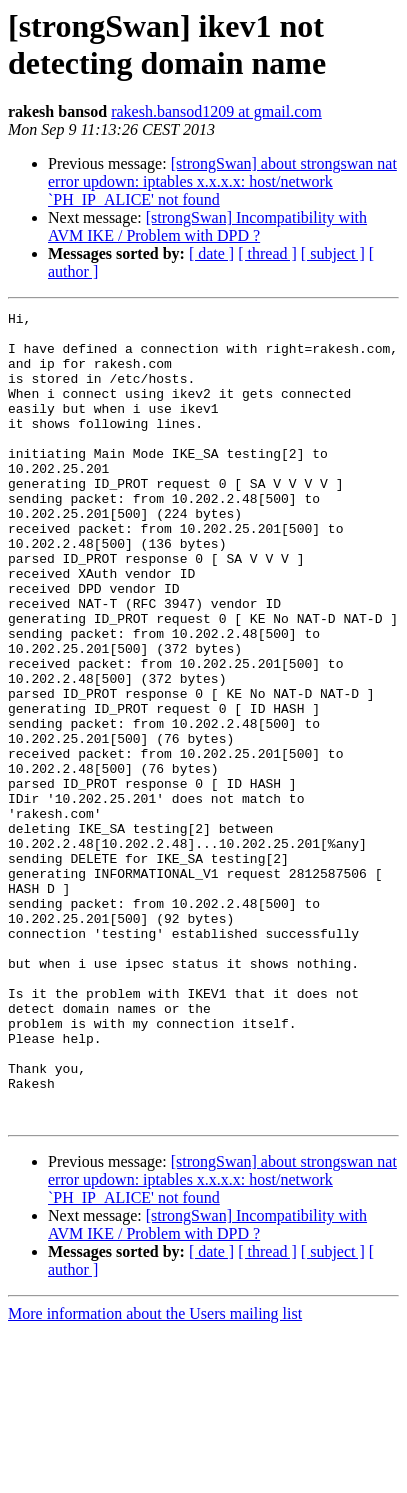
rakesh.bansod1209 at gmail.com (216, 111)
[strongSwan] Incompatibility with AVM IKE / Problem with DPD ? (207, 226)
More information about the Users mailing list (155, 1475)
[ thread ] (267, 253)
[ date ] (211, 253)
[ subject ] (333, 253)
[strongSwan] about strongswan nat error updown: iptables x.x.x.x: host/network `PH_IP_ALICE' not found (222, 181)
